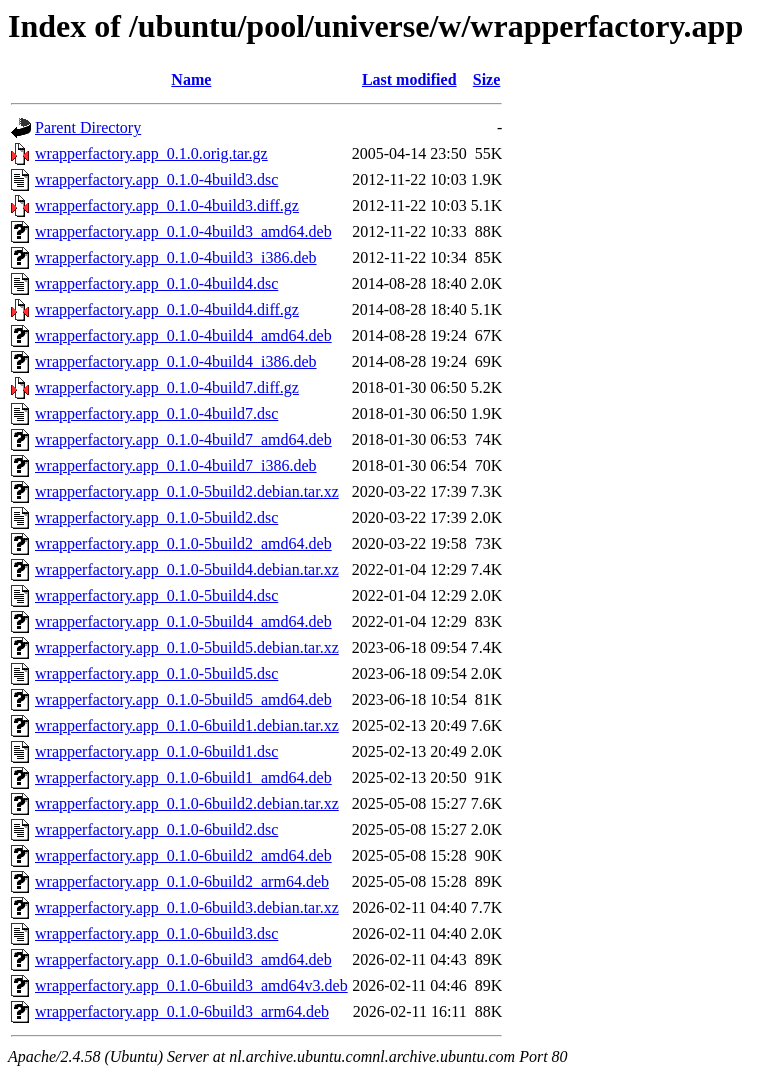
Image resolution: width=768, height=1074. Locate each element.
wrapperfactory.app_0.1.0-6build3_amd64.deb (183, 959)
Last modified (409, 79)
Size (487, 79)
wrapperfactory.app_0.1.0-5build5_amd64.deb (183, 699)
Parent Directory (88, 127)
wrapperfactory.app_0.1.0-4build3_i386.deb (176, 257)
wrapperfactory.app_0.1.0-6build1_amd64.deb (183, 777)
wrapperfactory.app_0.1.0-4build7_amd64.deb (183, 439)
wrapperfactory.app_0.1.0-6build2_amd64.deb (183, 855)
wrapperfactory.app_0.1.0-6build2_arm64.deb (182, 881)
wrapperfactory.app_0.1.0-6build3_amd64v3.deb (191, 985)
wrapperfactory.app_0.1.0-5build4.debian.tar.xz (187, 569)
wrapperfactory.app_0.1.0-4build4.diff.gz (167, 309)
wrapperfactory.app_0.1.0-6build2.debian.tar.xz (187, 803)
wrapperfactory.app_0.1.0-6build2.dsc (156, 829)
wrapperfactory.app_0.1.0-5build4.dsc (156, 595)
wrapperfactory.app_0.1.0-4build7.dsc (156, 413)
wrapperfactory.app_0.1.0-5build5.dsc (156, 673)
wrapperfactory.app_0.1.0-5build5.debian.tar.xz (187, 647)
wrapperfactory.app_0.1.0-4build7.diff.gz (167, 387)
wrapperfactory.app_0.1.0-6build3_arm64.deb (182, 1011)
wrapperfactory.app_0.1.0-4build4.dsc (156, 283)
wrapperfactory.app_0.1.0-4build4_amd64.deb (183, 335)
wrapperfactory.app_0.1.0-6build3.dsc (156, 933)
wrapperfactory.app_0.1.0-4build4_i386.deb (176, 361)
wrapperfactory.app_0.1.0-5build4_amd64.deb (183, 621)
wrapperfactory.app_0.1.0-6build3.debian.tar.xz (187, 907)
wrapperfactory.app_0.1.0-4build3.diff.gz (167, 205)
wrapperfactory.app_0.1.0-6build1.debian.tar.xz (187, 725)
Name (191, 79)
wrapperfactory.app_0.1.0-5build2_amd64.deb (183, 543)
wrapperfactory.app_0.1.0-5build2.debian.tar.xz (187, 491)
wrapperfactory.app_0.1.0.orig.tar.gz (151, 153)
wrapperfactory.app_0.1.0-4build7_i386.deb (176, 465)
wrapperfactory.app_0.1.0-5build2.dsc (156, 517)
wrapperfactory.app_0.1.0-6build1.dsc (156, 751)
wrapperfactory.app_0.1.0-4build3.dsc (156, 179)
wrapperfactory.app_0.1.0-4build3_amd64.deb (183, 231)
